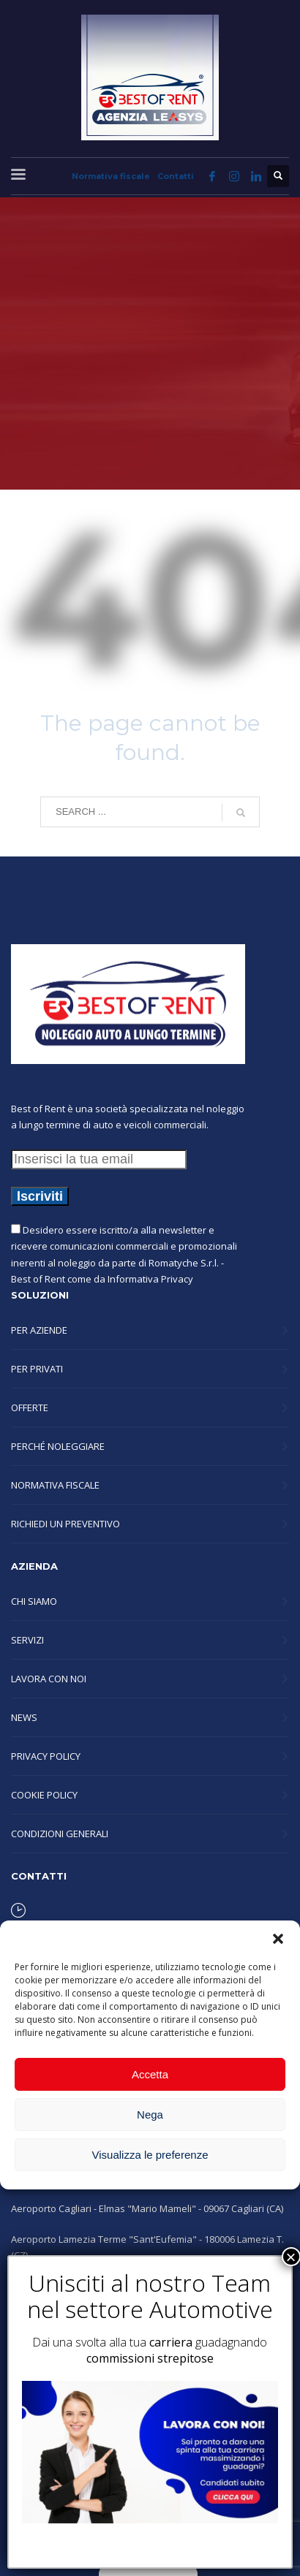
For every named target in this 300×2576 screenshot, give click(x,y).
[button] (278, 1938)
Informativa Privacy (150, 1278)
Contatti (175, 176)
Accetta (150, 2074)
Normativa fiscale (111, 176)
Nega (150, 2114)
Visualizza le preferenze (150, 2154)
